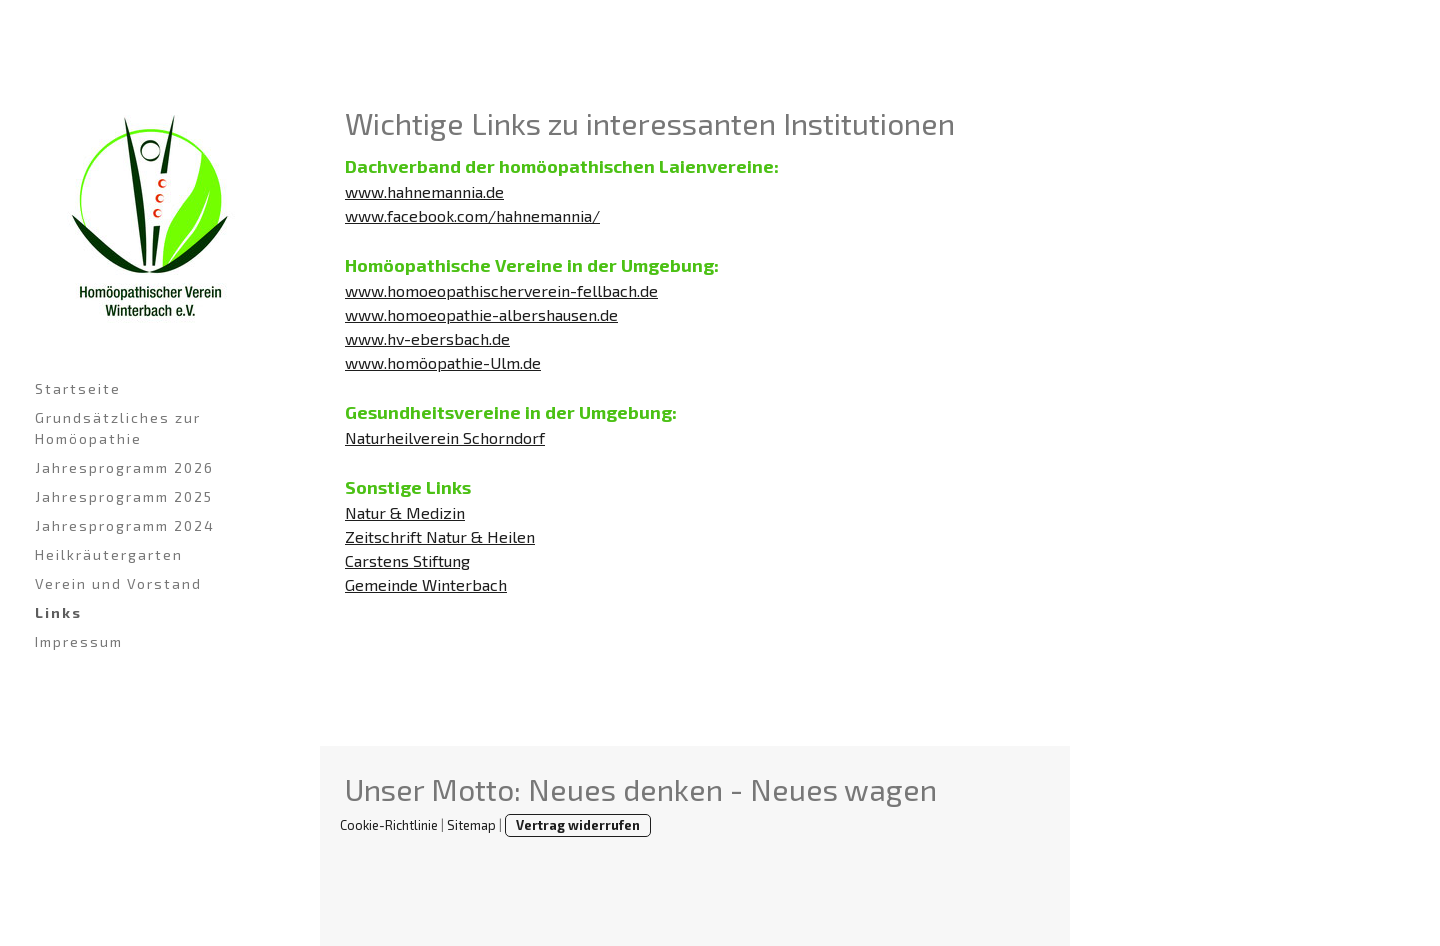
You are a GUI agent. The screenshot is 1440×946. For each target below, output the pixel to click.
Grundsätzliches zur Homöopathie (118, 428)
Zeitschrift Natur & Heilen (440, 536)
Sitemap (471, 825)
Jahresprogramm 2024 (125, 525)
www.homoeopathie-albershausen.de (481, 314)
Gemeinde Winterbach (426, 584)
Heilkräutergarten (109, 554)
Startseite (78, 388)
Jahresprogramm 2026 (124, 467)
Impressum (79, 641)
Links (58, 612)
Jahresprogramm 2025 (124, 496)
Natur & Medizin (405, 512)
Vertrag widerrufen (578, 825)
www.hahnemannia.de (424, 191)
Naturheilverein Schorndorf (445, 437)
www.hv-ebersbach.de (427, 338)
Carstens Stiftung (407, 560)
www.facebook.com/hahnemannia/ (472, 215)
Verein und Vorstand (118, 583)
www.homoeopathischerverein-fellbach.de (501, 290)
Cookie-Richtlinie (389, 825)
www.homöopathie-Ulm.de (443, 362)
